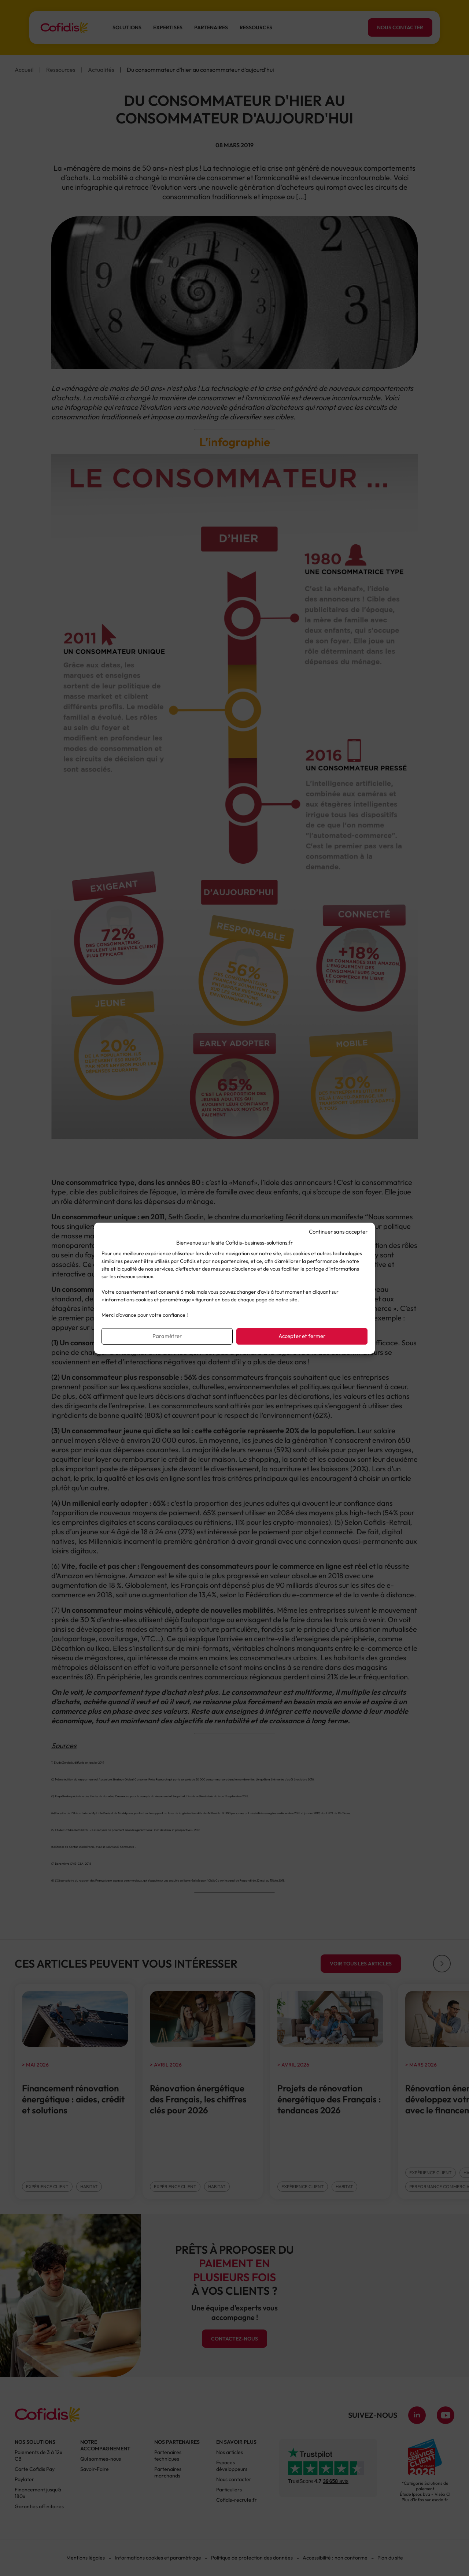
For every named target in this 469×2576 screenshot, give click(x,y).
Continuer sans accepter (338, 1231)
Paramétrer (167, 1336)
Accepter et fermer (301, 1336)
